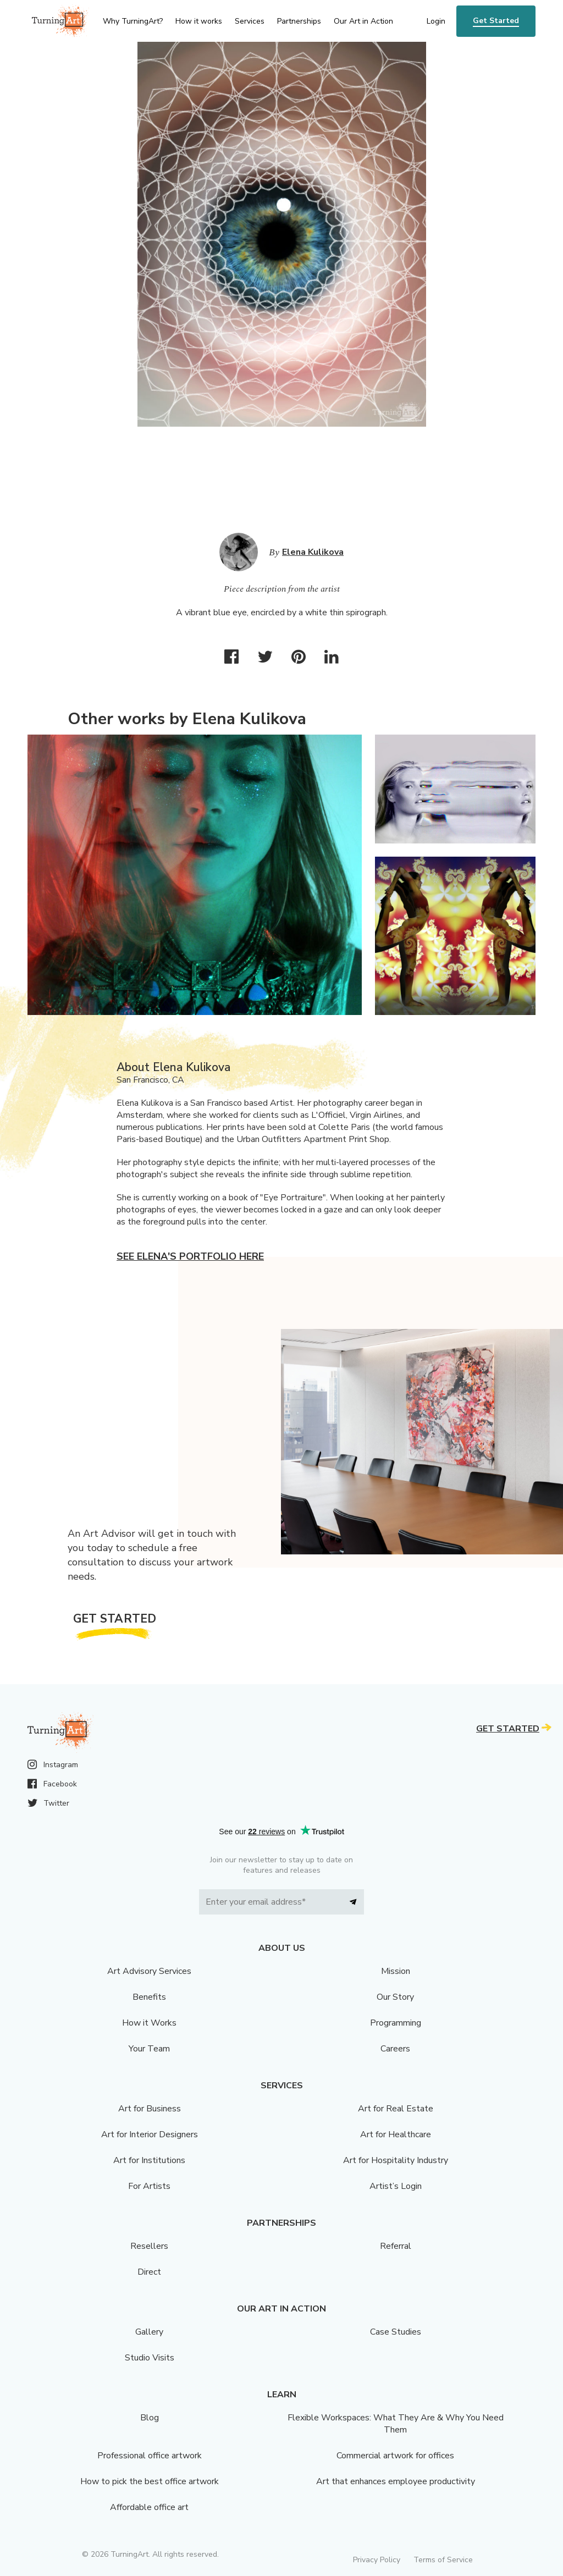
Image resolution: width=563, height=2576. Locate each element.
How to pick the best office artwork (149, 2481)
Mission (395, 1971)
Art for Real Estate (395, 2109)
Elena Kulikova (313, 552)
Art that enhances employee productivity (395, 2481)
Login (436, 21)
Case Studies (395, 2332)
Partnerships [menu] (299, 21)
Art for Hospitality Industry (395, 2160)
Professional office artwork (149, 2456)
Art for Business (149, 2109)
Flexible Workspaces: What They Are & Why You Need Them (396, 2424)
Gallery (149, 2332)
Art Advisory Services (149, 1971)
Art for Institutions (149, 2160)
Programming (395, 2023)
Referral (395, 2246)
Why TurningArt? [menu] (133, 21)
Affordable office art (149, 2507)
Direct (149, 2272)
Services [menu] (249, 21)
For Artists (149, 2186)
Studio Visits (149, 2358)
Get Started (496, 20)
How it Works (149, 2023)
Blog (149, 2418)
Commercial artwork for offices (395, 2456)
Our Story (395, 1997)
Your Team (149, 2049)
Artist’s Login (395, 2186)
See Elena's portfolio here (190, 1256)
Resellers (149, 2246)
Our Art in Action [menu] (363, 21)
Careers (395, 2049)
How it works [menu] (198, 21)
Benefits (149, 1997)
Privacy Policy (376, 2560)
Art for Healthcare (395, 2134)
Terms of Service (443, 2560)
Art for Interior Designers (149, 2134)
